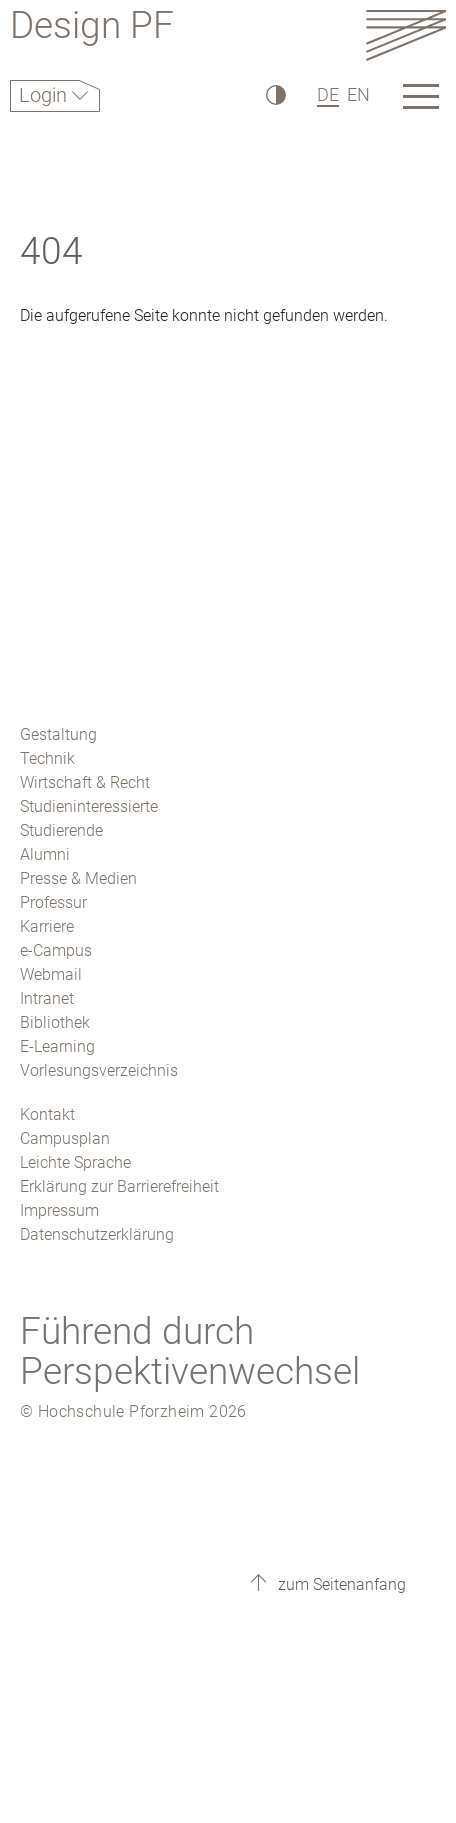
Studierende (61, 830)
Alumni (45, 854)
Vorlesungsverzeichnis (99, 1070)
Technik (47, 758)
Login (45, 95)
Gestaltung (58, 734)
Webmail (51, 974)
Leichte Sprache (75, 1162)
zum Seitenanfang (340, 1584)
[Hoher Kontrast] (274, 94)
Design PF (92, 28)
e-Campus (56, 950)
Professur (53, 902)
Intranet (47, 998)
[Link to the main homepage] (406, 34)
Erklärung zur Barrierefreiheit (119, 1186)
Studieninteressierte (89, 806)
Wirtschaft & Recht (85, 782)
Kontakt (47, 1114)
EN (358, 94)
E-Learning (57, 1046)
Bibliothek (55, 1022)
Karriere (47, 926)
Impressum (59, 1210)
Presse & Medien (78, 878)
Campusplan (65, 1138)
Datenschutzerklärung (97, 1234)
